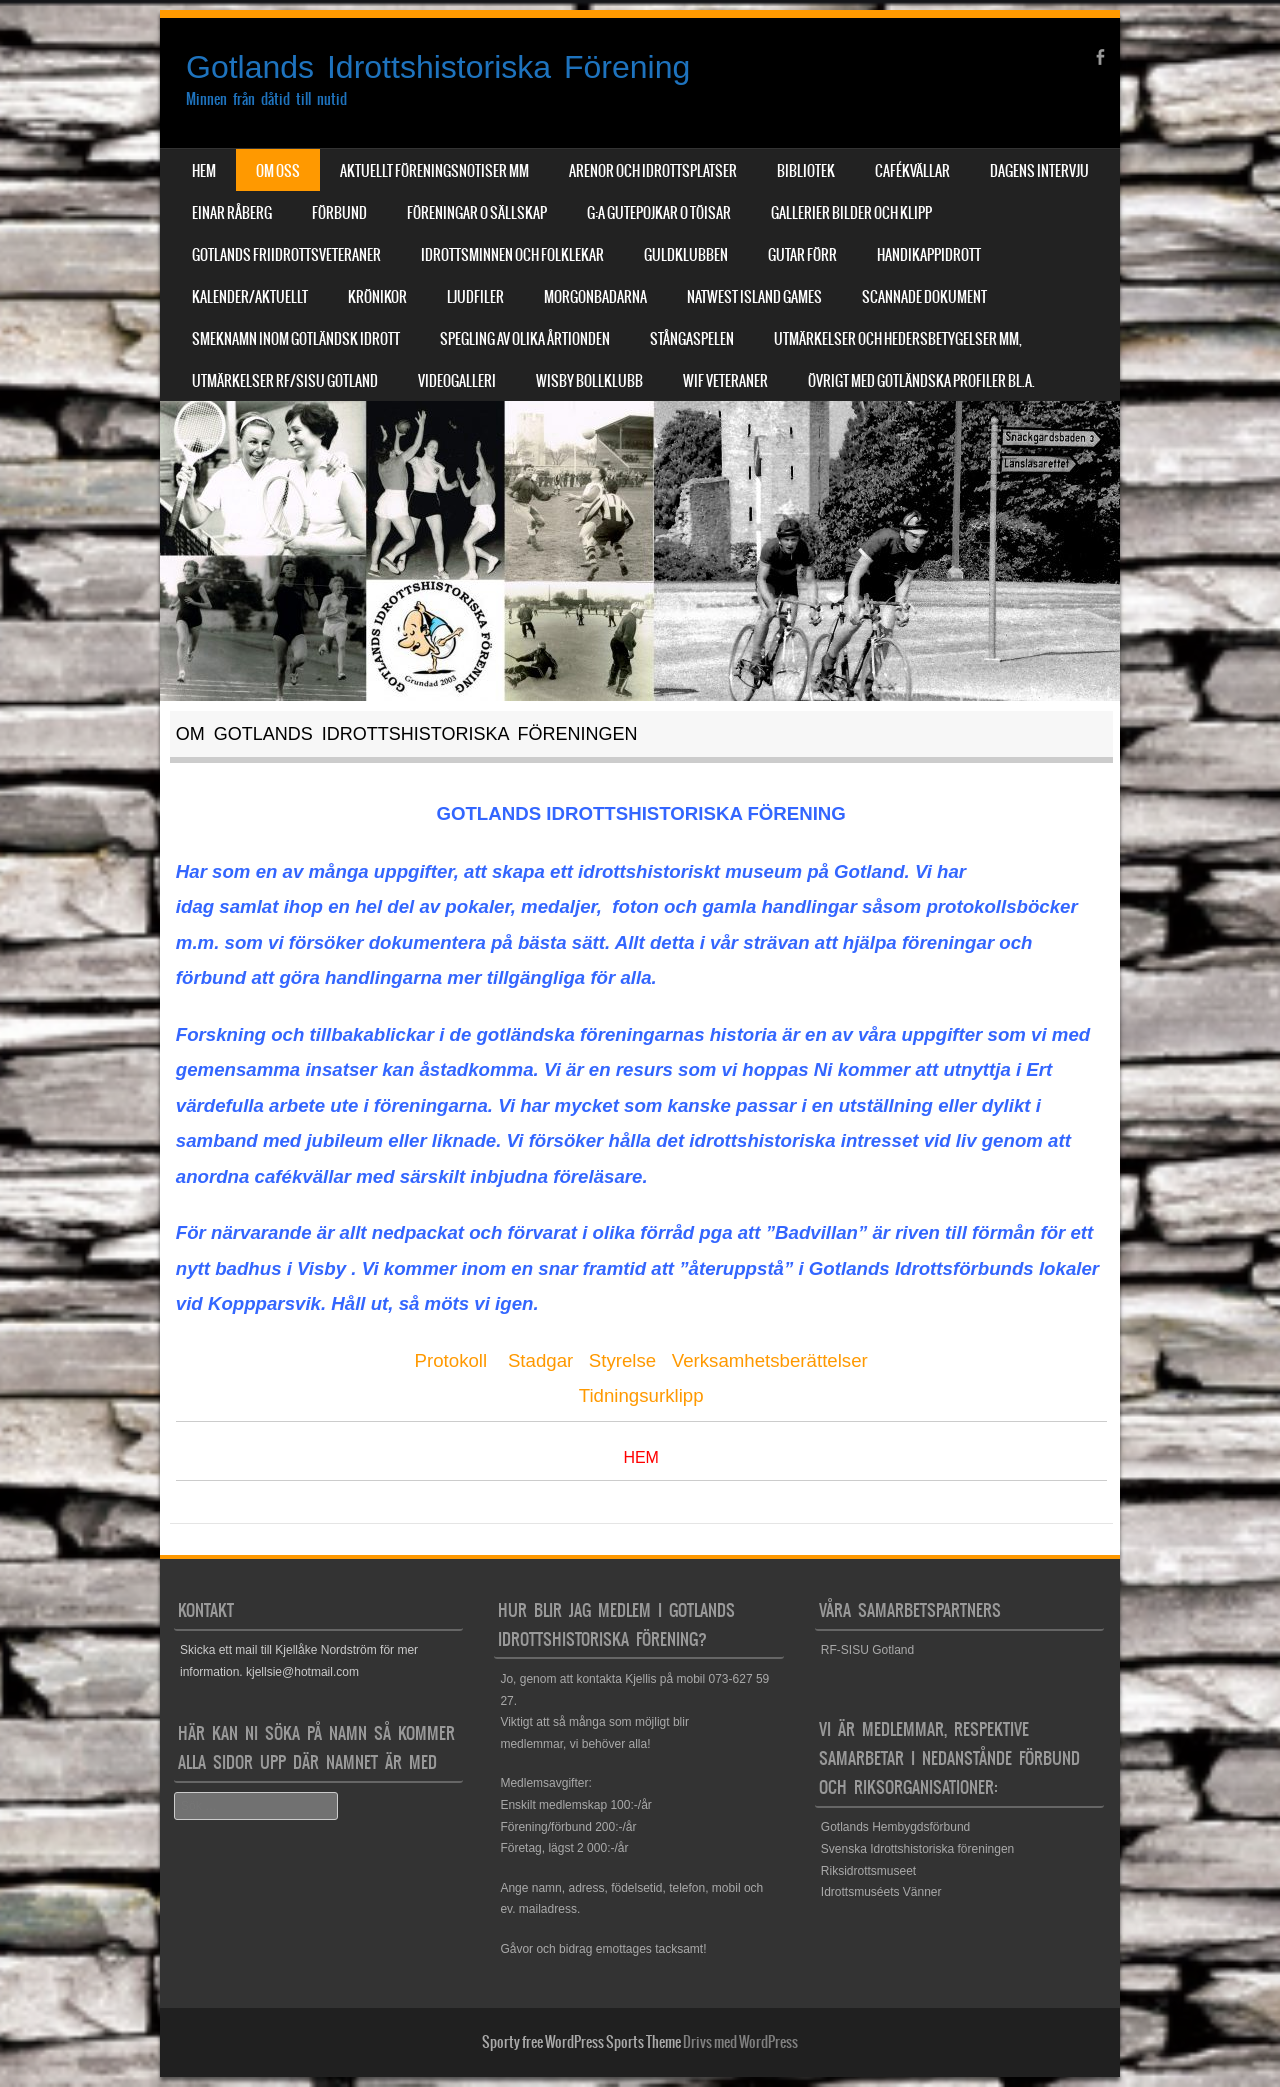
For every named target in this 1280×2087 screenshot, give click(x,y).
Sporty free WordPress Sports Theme (581, 2042)
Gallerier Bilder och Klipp (851, 213)
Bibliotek (806, 171)
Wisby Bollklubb (589, 381)
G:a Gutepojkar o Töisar (659, 213)
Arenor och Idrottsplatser (653, 171)
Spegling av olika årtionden (525, 339)
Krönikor (377, 297)
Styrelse (622, 1360)
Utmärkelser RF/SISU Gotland (285, 381)
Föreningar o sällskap (477, 213)
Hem (204, 171)
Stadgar (540, 1360)
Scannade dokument (924, 297)
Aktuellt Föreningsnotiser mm (434, 171)
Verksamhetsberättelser (770, 1360)
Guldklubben (686, 255)
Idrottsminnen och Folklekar (512, 255)
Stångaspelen (692, 339)
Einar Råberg (232, 213)
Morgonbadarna (595, 297)
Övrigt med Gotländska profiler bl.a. (921, 381)
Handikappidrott (929, 255)
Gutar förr (802, 255)
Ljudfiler (475, 297)
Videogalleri (457, 381)
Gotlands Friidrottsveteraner (286, 255)
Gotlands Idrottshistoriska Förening (438, 67)
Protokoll (451, 1360)
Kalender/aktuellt (250, 297)
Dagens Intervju (1039, 171)
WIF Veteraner (725, 381)
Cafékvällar (912, 171)
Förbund (339, 213)
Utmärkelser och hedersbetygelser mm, (898, 339)
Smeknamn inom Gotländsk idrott (296, 339)
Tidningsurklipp (641, 1395)
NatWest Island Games (754, 297)
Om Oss (278, 171)
